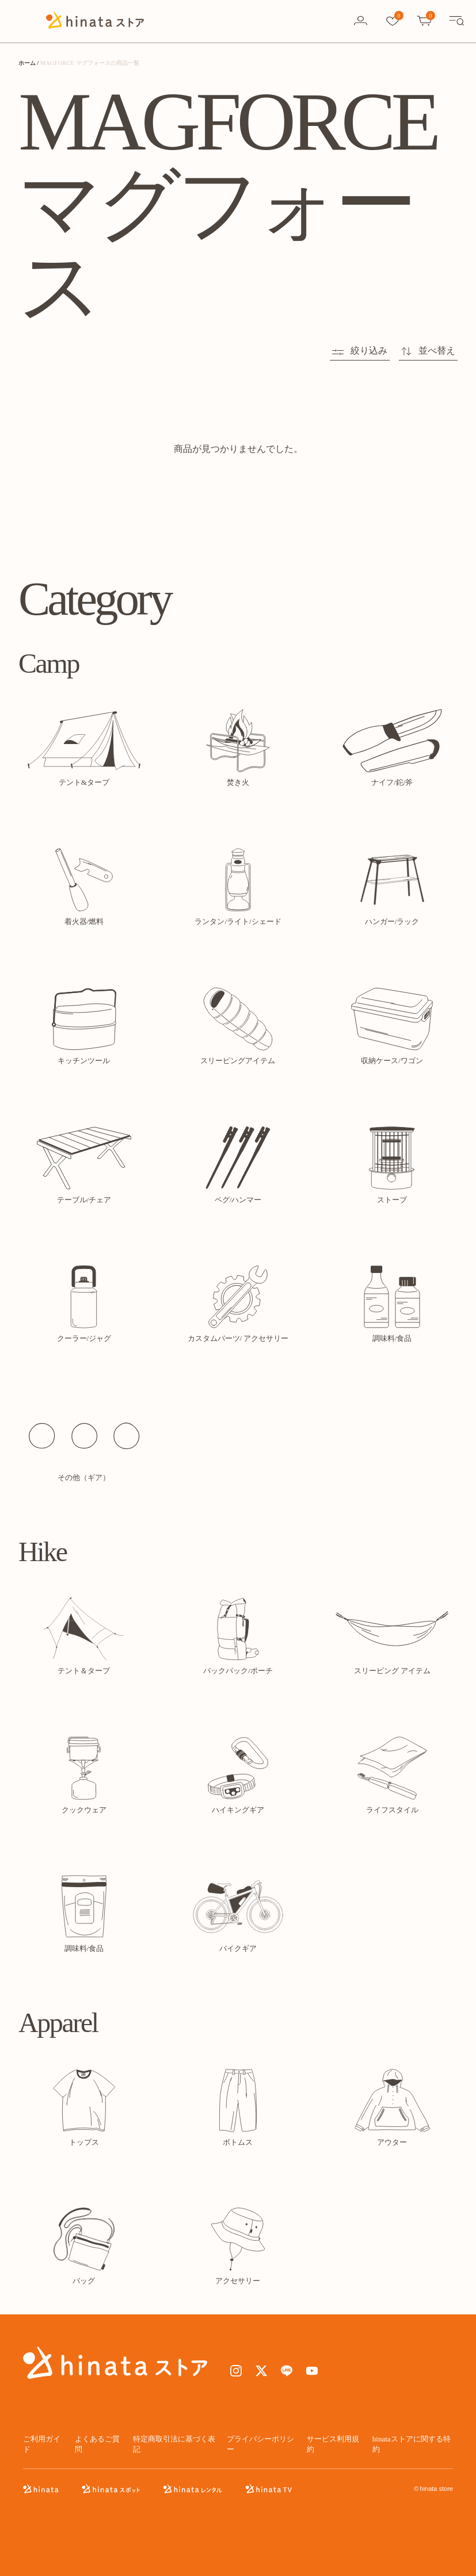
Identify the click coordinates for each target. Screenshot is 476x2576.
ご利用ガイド (41, 2444)
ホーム (27, 63)
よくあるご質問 (97, 2444)
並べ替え (428, 350)
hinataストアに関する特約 (411, 2444)
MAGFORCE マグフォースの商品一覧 (89, 63)
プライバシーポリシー (260, 2444)
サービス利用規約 (333, 2444)
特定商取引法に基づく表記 (174, 2444)
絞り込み (359, 350)
